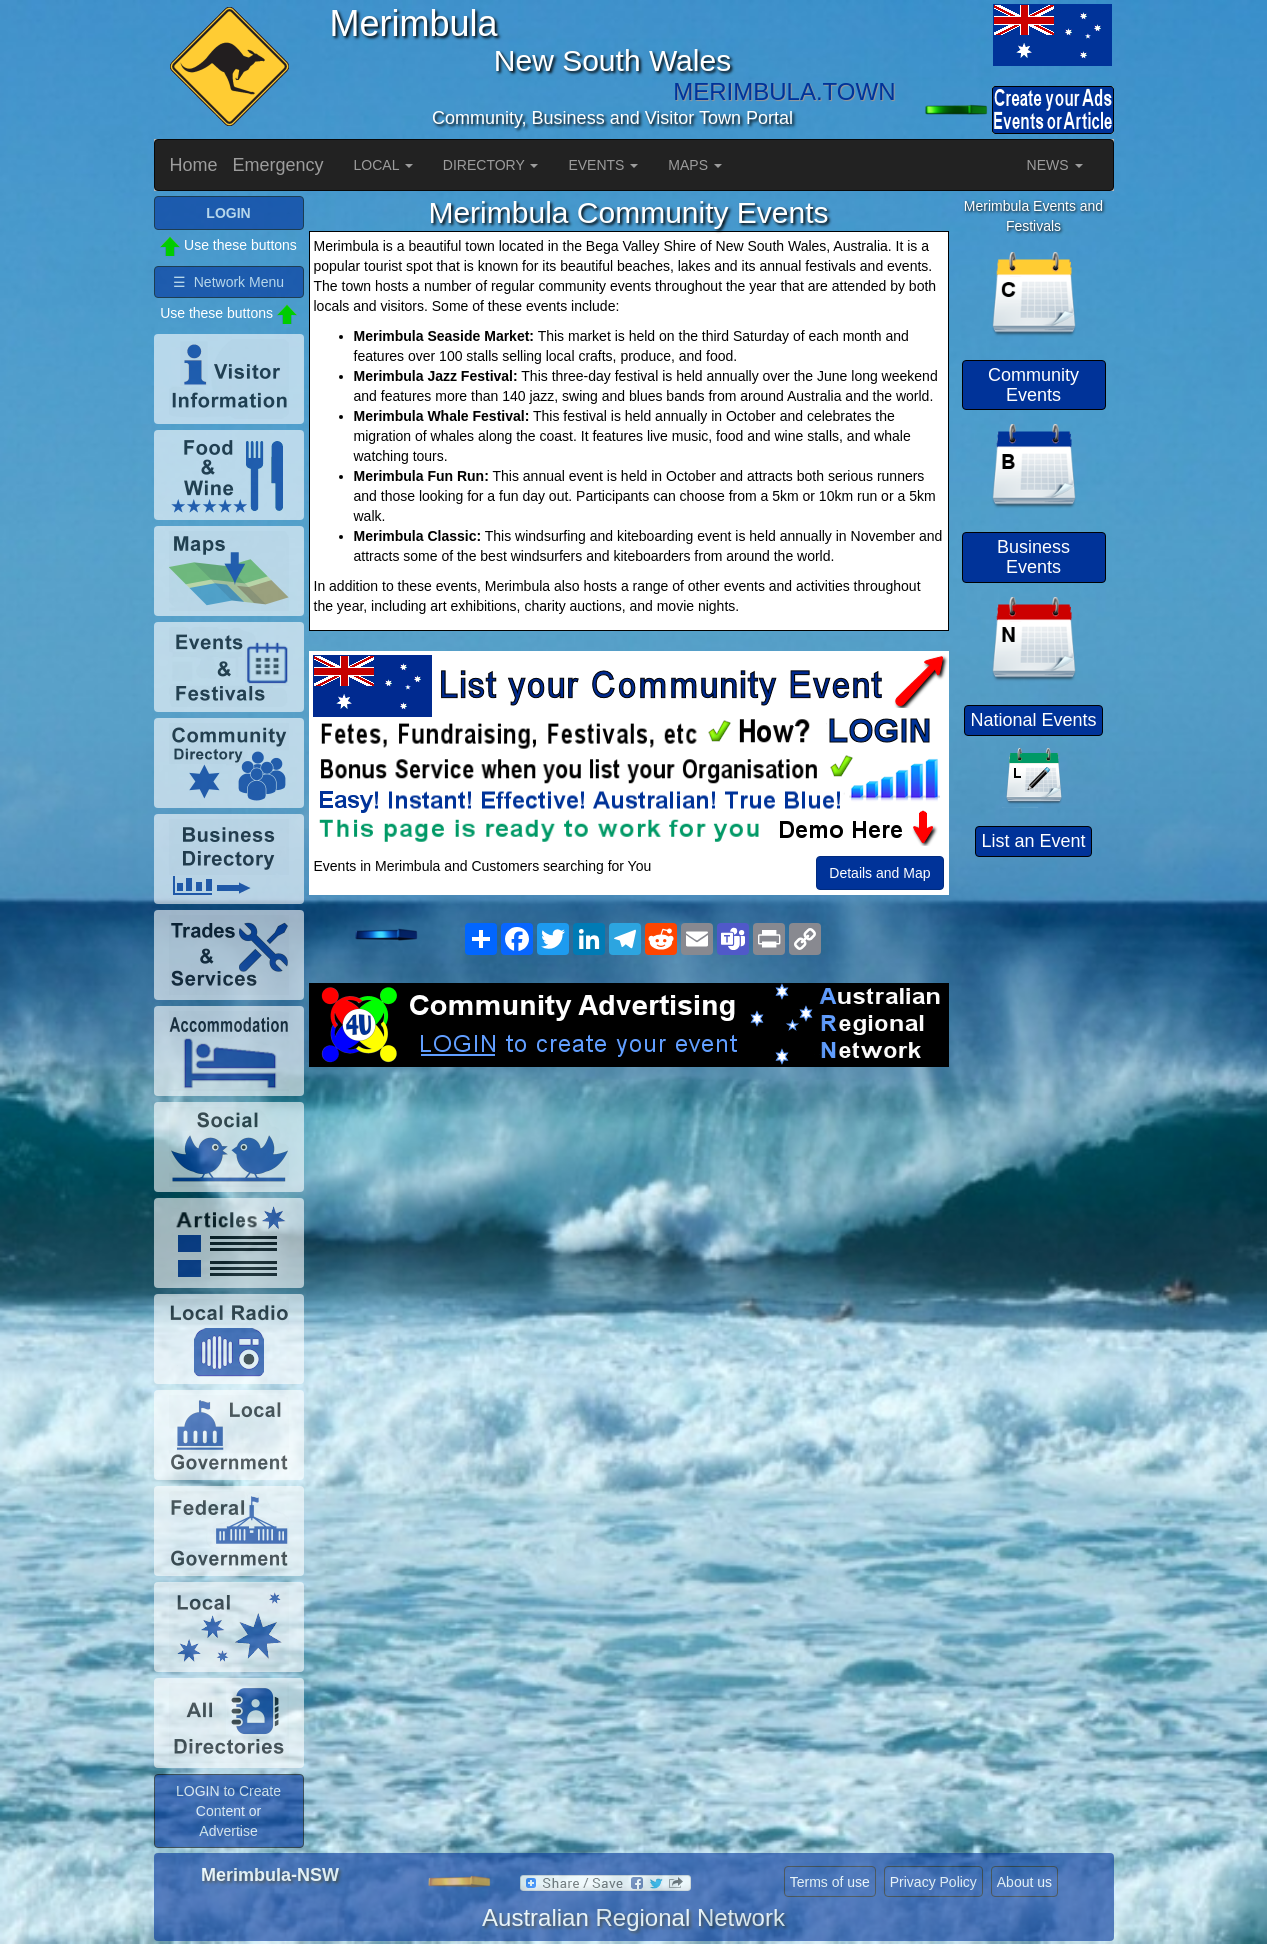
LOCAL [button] (383, 165)
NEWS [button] (1055, 165)
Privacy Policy (933, 1882)
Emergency (278, 165)
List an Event (1033, 841)
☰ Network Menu (228, 282)
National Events (1033, 720)
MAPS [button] (695, 165)
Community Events (1033, 385)
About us (1024, 1882)
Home (194, 165)
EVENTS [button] (603, 165)
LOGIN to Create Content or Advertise (228, 1811)
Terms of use (830, 1882)
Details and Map (879, 873)
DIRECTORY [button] (491, 165)
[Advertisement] (629, 1227)
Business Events (1033, 557)
